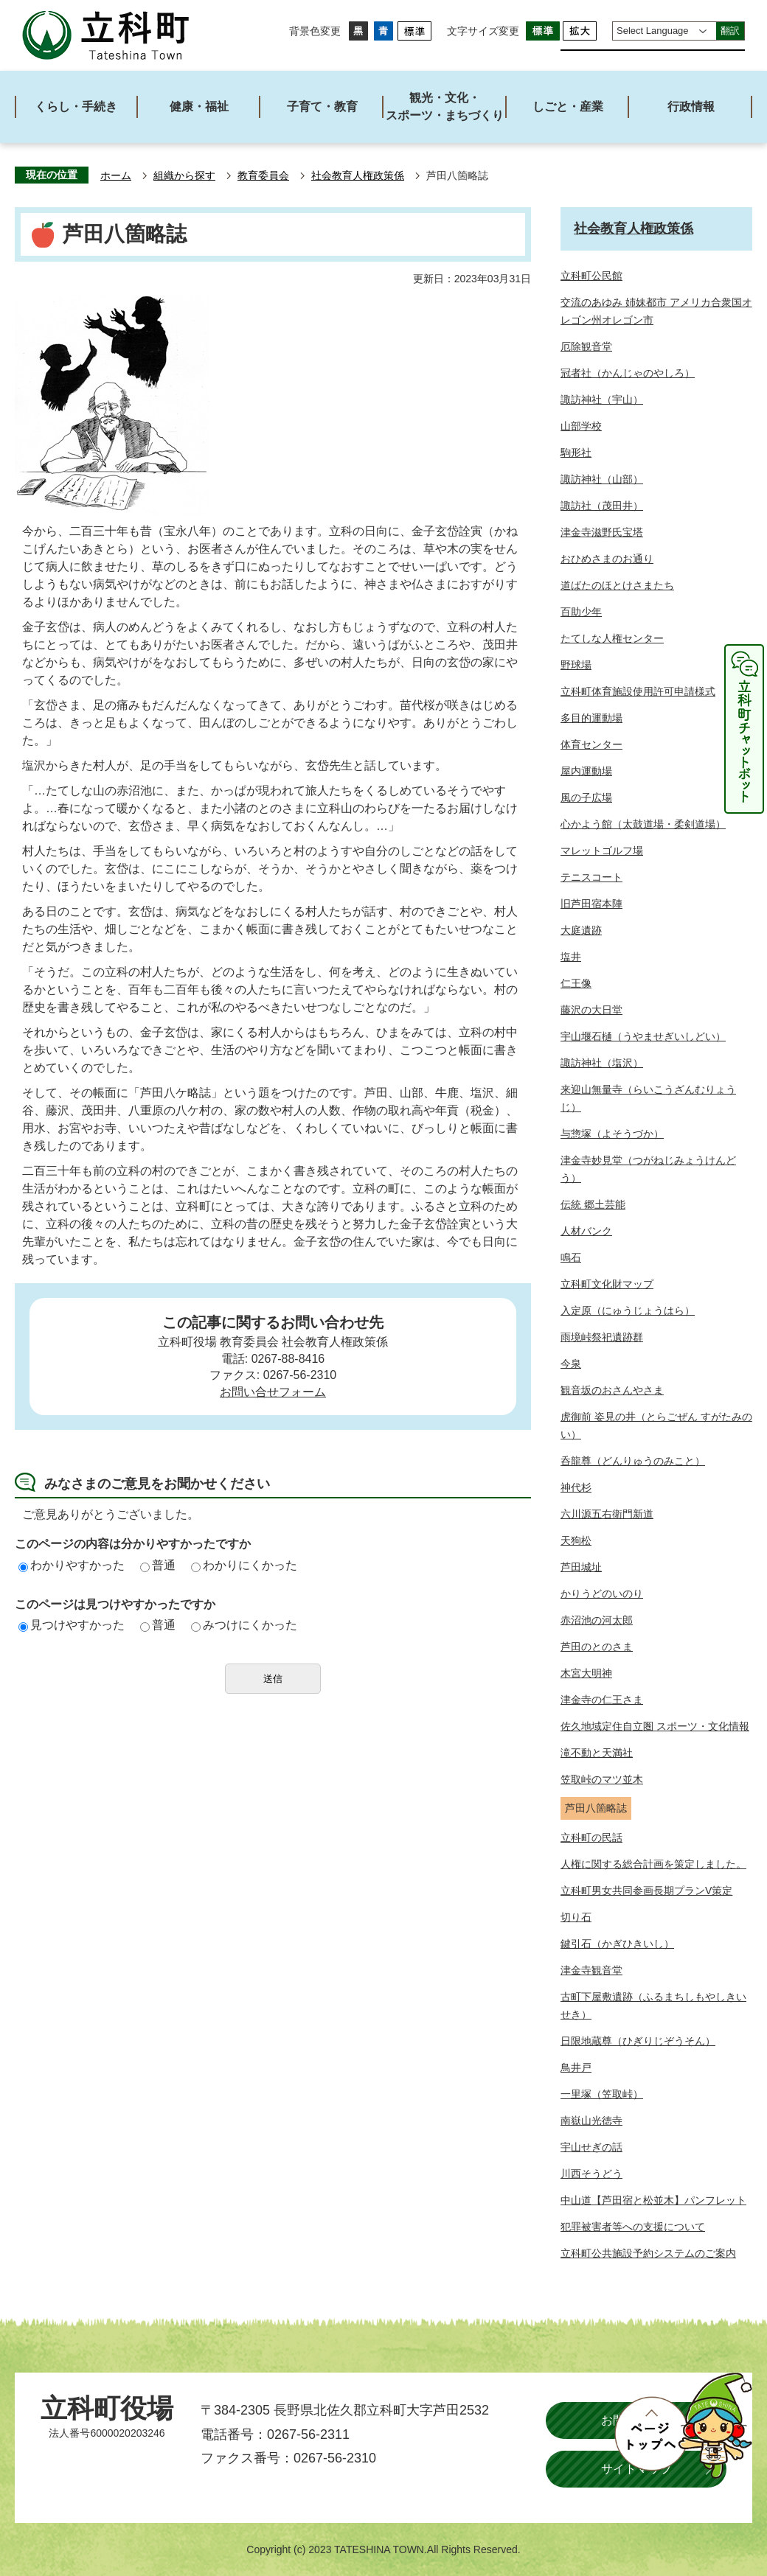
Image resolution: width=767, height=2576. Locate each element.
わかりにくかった (244, 1565)
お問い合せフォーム (273, 1392)
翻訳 (730, 30)
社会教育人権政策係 (357, 175)
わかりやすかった (71, 1565)
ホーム (115, 175)
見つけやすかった (71, 1625)
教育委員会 (263, 175)
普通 (158, 1565)
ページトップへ (683, 2426)
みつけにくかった (244, 1625)
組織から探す (184, 175)
